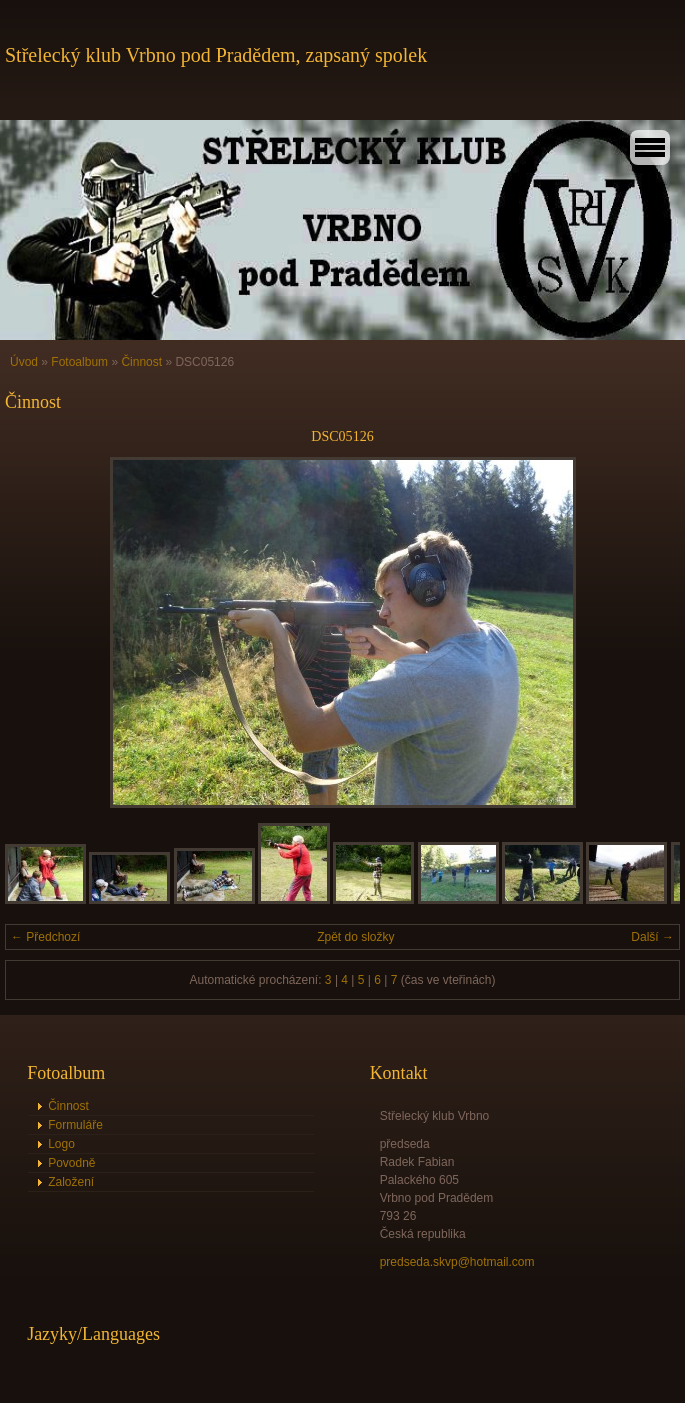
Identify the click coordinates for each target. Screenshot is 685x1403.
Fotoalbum (79, 362)
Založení (71, 1182)
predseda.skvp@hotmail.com (457, 1262)
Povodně (71, 1163)
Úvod (24, 362)
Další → (652, 937)
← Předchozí (45, 937)
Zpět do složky (355, 937)
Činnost (141, 362)
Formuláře (75, 1125)
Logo (61, 1144)
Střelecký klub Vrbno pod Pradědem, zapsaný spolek (216, 55)
